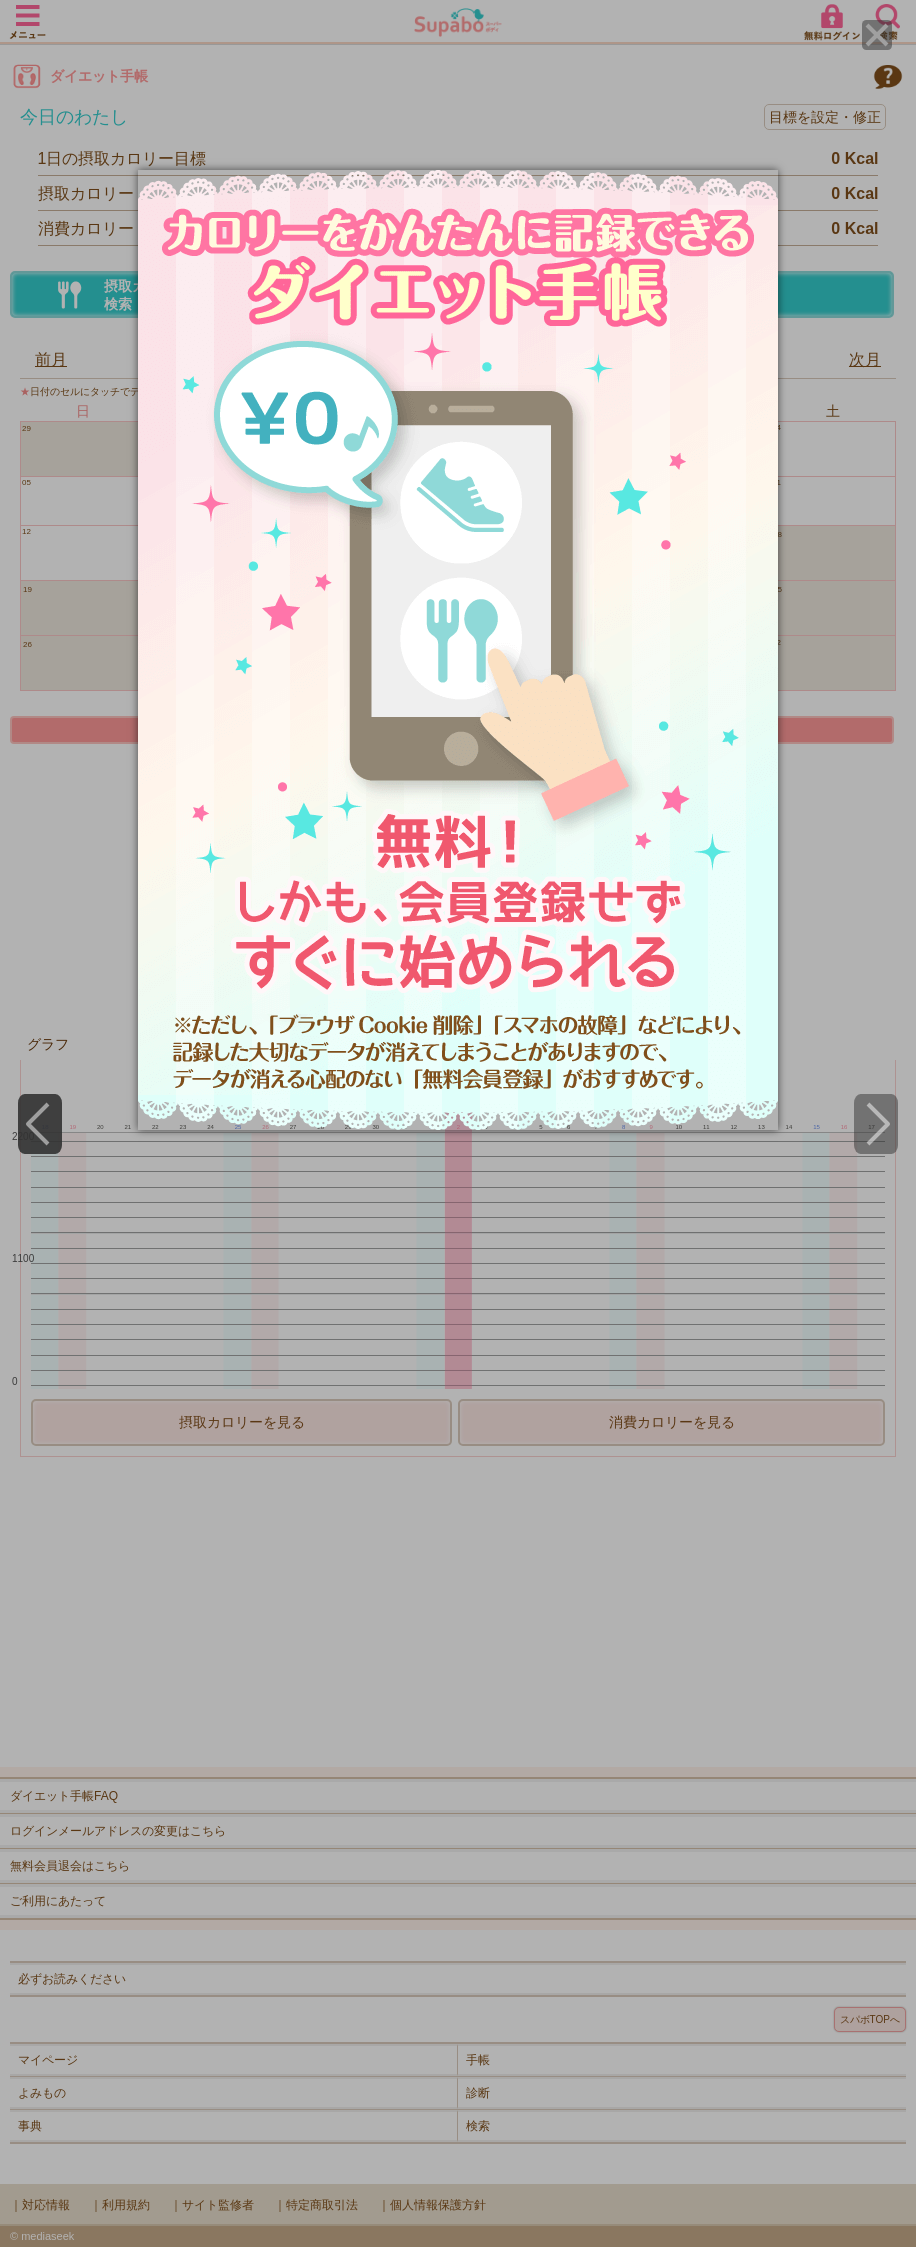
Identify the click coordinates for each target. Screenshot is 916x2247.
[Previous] (40, 1124)
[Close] (877, 35)
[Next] (876, 1124)
